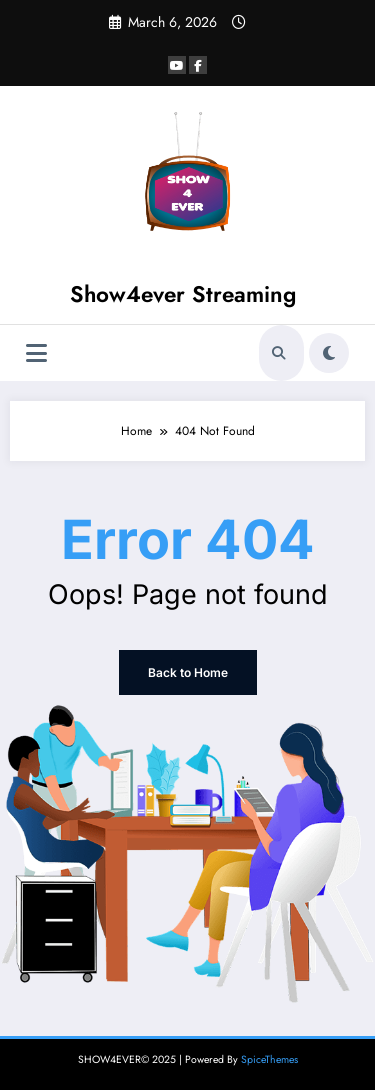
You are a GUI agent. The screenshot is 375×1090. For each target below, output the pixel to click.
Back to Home (188, 672)
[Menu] (36, 353)
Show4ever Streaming (183, 294)
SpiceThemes (269, 1059)
